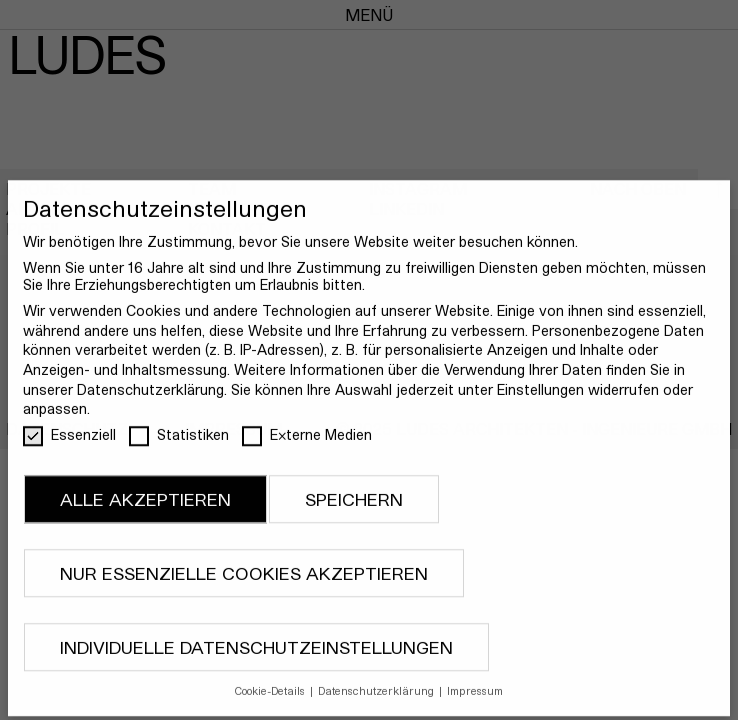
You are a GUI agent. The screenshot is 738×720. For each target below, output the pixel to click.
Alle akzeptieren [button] (145, 510)
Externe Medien (307, 445)
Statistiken (179, 445)
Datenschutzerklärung (150, 400)
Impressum (475, 702)
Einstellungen (540, 400)
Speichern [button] (354, 510)
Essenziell (69, 445)
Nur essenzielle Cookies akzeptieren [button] (244, 584)
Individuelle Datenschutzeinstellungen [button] (256, 658)
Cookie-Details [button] (271, 702)
